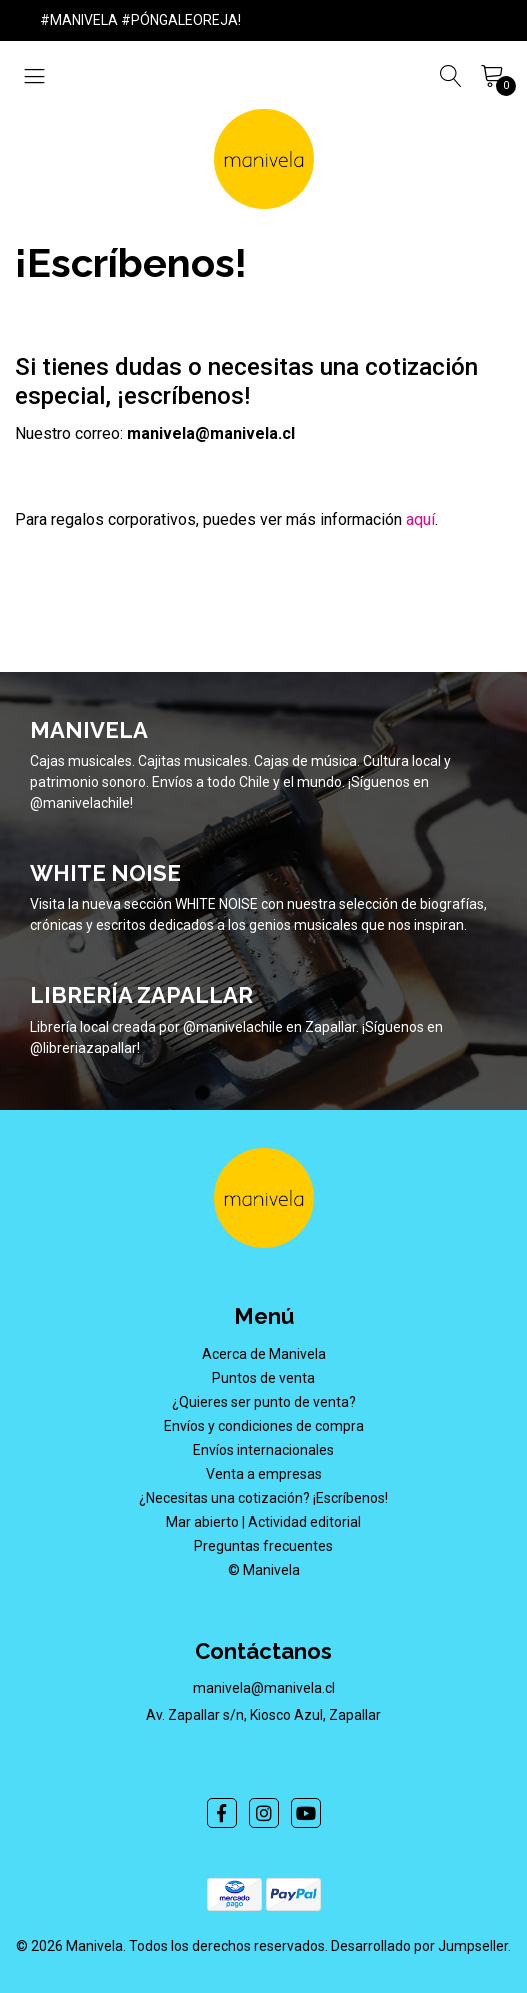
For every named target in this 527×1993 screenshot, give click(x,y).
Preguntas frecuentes (263, 1546)
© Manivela (264, 1570)
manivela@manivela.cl (264, 1688)
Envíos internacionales (263, 1450)
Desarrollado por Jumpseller (419, 1946)
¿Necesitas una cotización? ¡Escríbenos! (263, 1498)
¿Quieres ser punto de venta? (264, 1402)
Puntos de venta (263, 1378)
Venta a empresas (264, 1474)
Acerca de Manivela (264, 1354)
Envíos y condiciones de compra (264, 1426)
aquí (420, 519)
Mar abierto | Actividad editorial (263, 1522)
